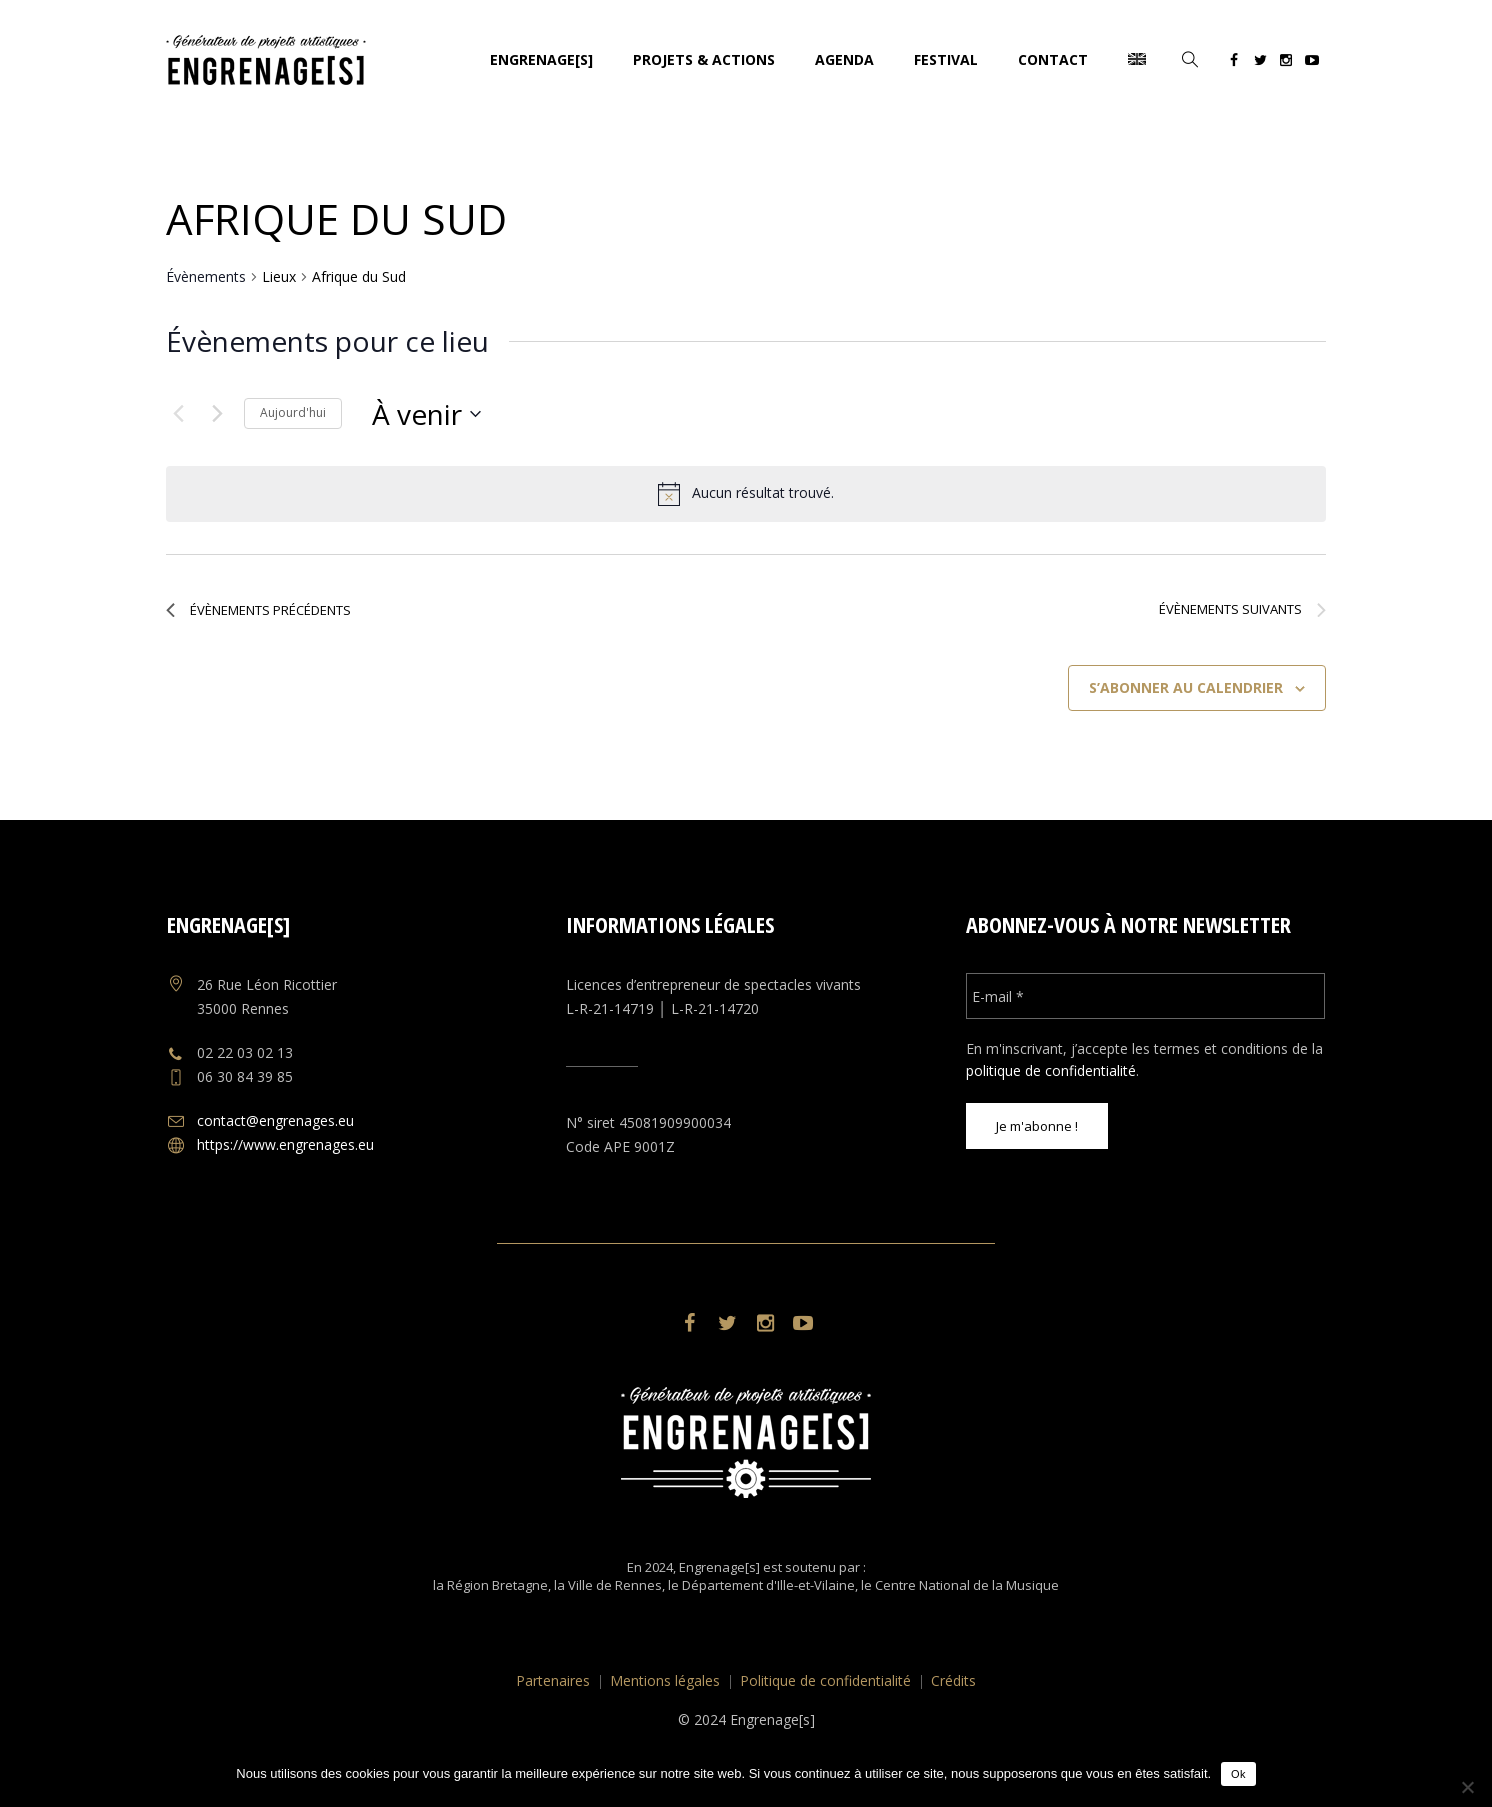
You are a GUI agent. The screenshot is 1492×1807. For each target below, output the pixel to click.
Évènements (206, 276)
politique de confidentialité (1051, 1070)
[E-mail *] (1145, 996)
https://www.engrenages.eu (285, 1144)
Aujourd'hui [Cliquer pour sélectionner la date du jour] (293, 412)
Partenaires (553, 1680)
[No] (1467, 1787)
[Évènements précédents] (178, 414)
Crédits (953, 1680)
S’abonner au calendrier (1186, 687)
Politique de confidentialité (825, 1680)
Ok (1238, 1774)
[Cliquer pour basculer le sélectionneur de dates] (426, 414)
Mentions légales (665, 1680)
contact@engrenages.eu (275, 1120)
